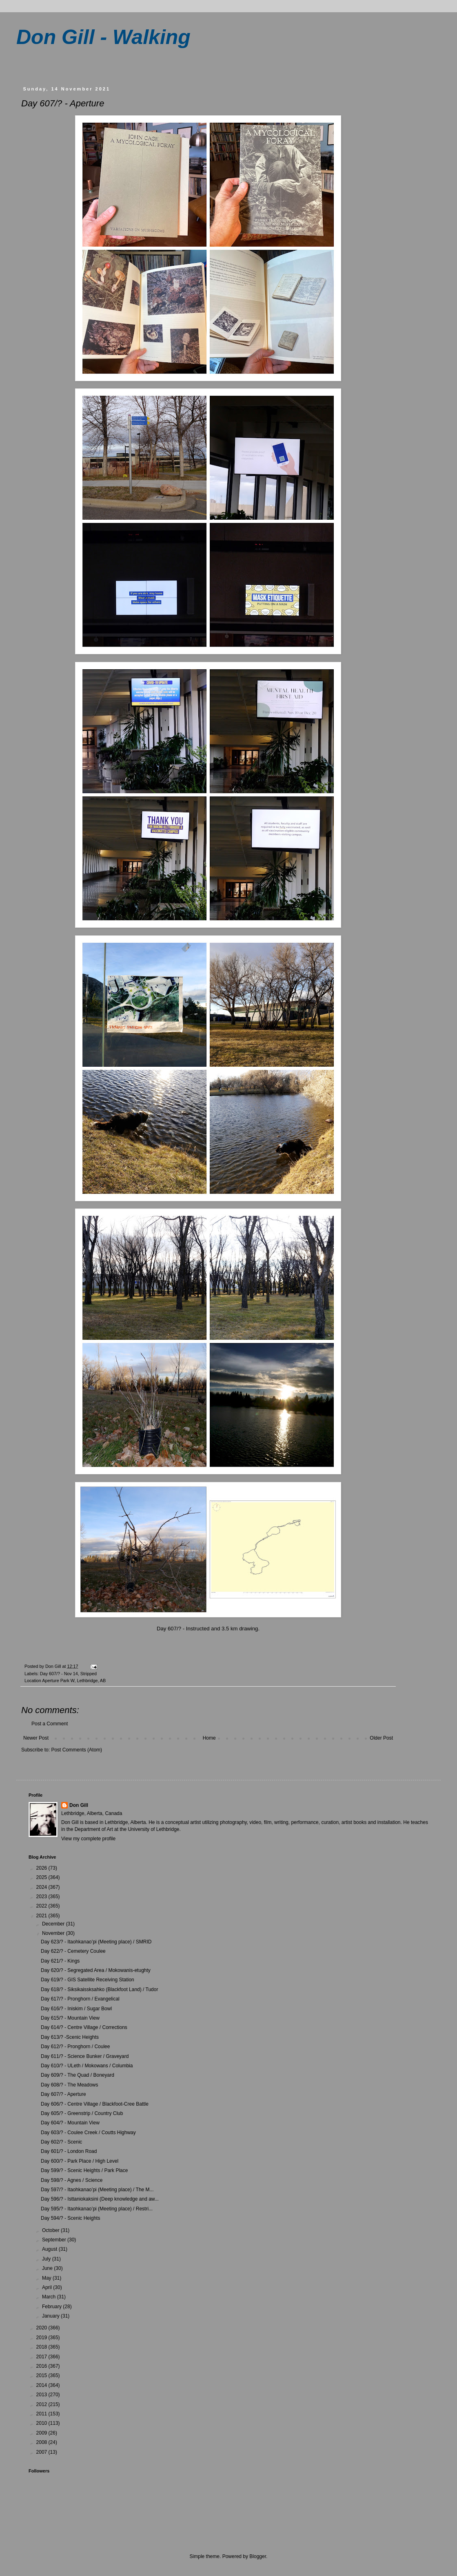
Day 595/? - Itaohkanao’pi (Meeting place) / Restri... (97, 2209)
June (48, 2268)
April (47, 2287)
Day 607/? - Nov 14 (59, 1673)
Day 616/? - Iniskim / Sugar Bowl (76, 2008)
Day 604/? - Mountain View (70, 2123)
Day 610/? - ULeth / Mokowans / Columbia (87, 2066)
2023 (42, 1896)
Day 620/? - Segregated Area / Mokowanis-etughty (96, 1970)
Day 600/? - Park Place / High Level (79, 2161)
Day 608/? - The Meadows (69, 2085)
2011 (42, 2414)
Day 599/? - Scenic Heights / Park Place (84, 2170)
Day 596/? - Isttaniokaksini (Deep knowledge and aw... (100, 2199)
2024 (42, 1887)
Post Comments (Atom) (76, 1750)
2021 (42, 1916)
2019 (42, 2337)
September (54, 2240)
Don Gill (78, 1805)
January (51, 2316)
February (52, 2306)
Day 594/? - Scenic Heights (70, 2218)
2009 (42, 2433)
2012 (42, 2404)
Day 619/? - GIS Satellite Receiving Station (87, 1980)
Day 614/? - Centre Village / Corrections (84, 2027)
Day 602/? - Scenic (61, 2142)
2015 (42, 2375)
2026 (42, 1868)
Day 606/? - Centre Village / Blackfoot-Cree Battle (95, 2104)
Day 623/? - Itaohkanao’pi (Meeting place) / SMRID (96, 1942)
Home (209, 1738)
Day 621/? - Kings (60, 1961)
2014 (42, 2385)
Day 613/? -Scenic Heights (70, 2037)
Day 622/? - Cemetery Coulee (73, 1951)
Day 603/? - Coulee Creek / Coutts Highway (88, 2132)
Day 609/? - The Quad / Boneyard (77, 2075)
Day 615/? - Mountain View (70, 2018)
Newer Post (36, 1738)
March (49, 2297)
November (54, 1933)
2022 (42, 1906)
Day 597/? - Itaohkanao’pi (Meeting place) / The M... (97, 2189)
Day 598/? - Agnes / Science (71, 2180)
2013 (42, 2394)
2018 (42, 2347)
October (51, 2230)
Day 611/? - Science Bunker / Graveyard (85, 2056)
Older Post (381, 1738)
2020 (42, 2328)
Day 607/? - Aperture (63, 2094)
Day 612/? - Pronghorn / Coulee (75, 2046)
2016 (42, 2366)
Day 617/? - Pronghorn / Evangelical (80, 1999)
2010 (42, 2423)
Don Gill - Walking (103, 37)
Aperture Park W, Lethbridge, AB (74, 1680)
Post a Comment (49, 1724)
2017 (42, 2357)
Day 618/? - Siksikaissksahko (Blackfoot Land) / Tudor (99, 1989)
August (50, 2249)
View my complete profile (88, 1839)
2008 (42, 2442)
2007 (42, 2452)
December (54, 1924)
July (47, 2259)
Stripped (88, 1673)
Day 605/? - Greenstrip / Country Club (82, 2113)
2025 (42, 1877)
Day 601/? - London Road (69, 2151)
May (47, 2278)
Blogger (257, 2556)
